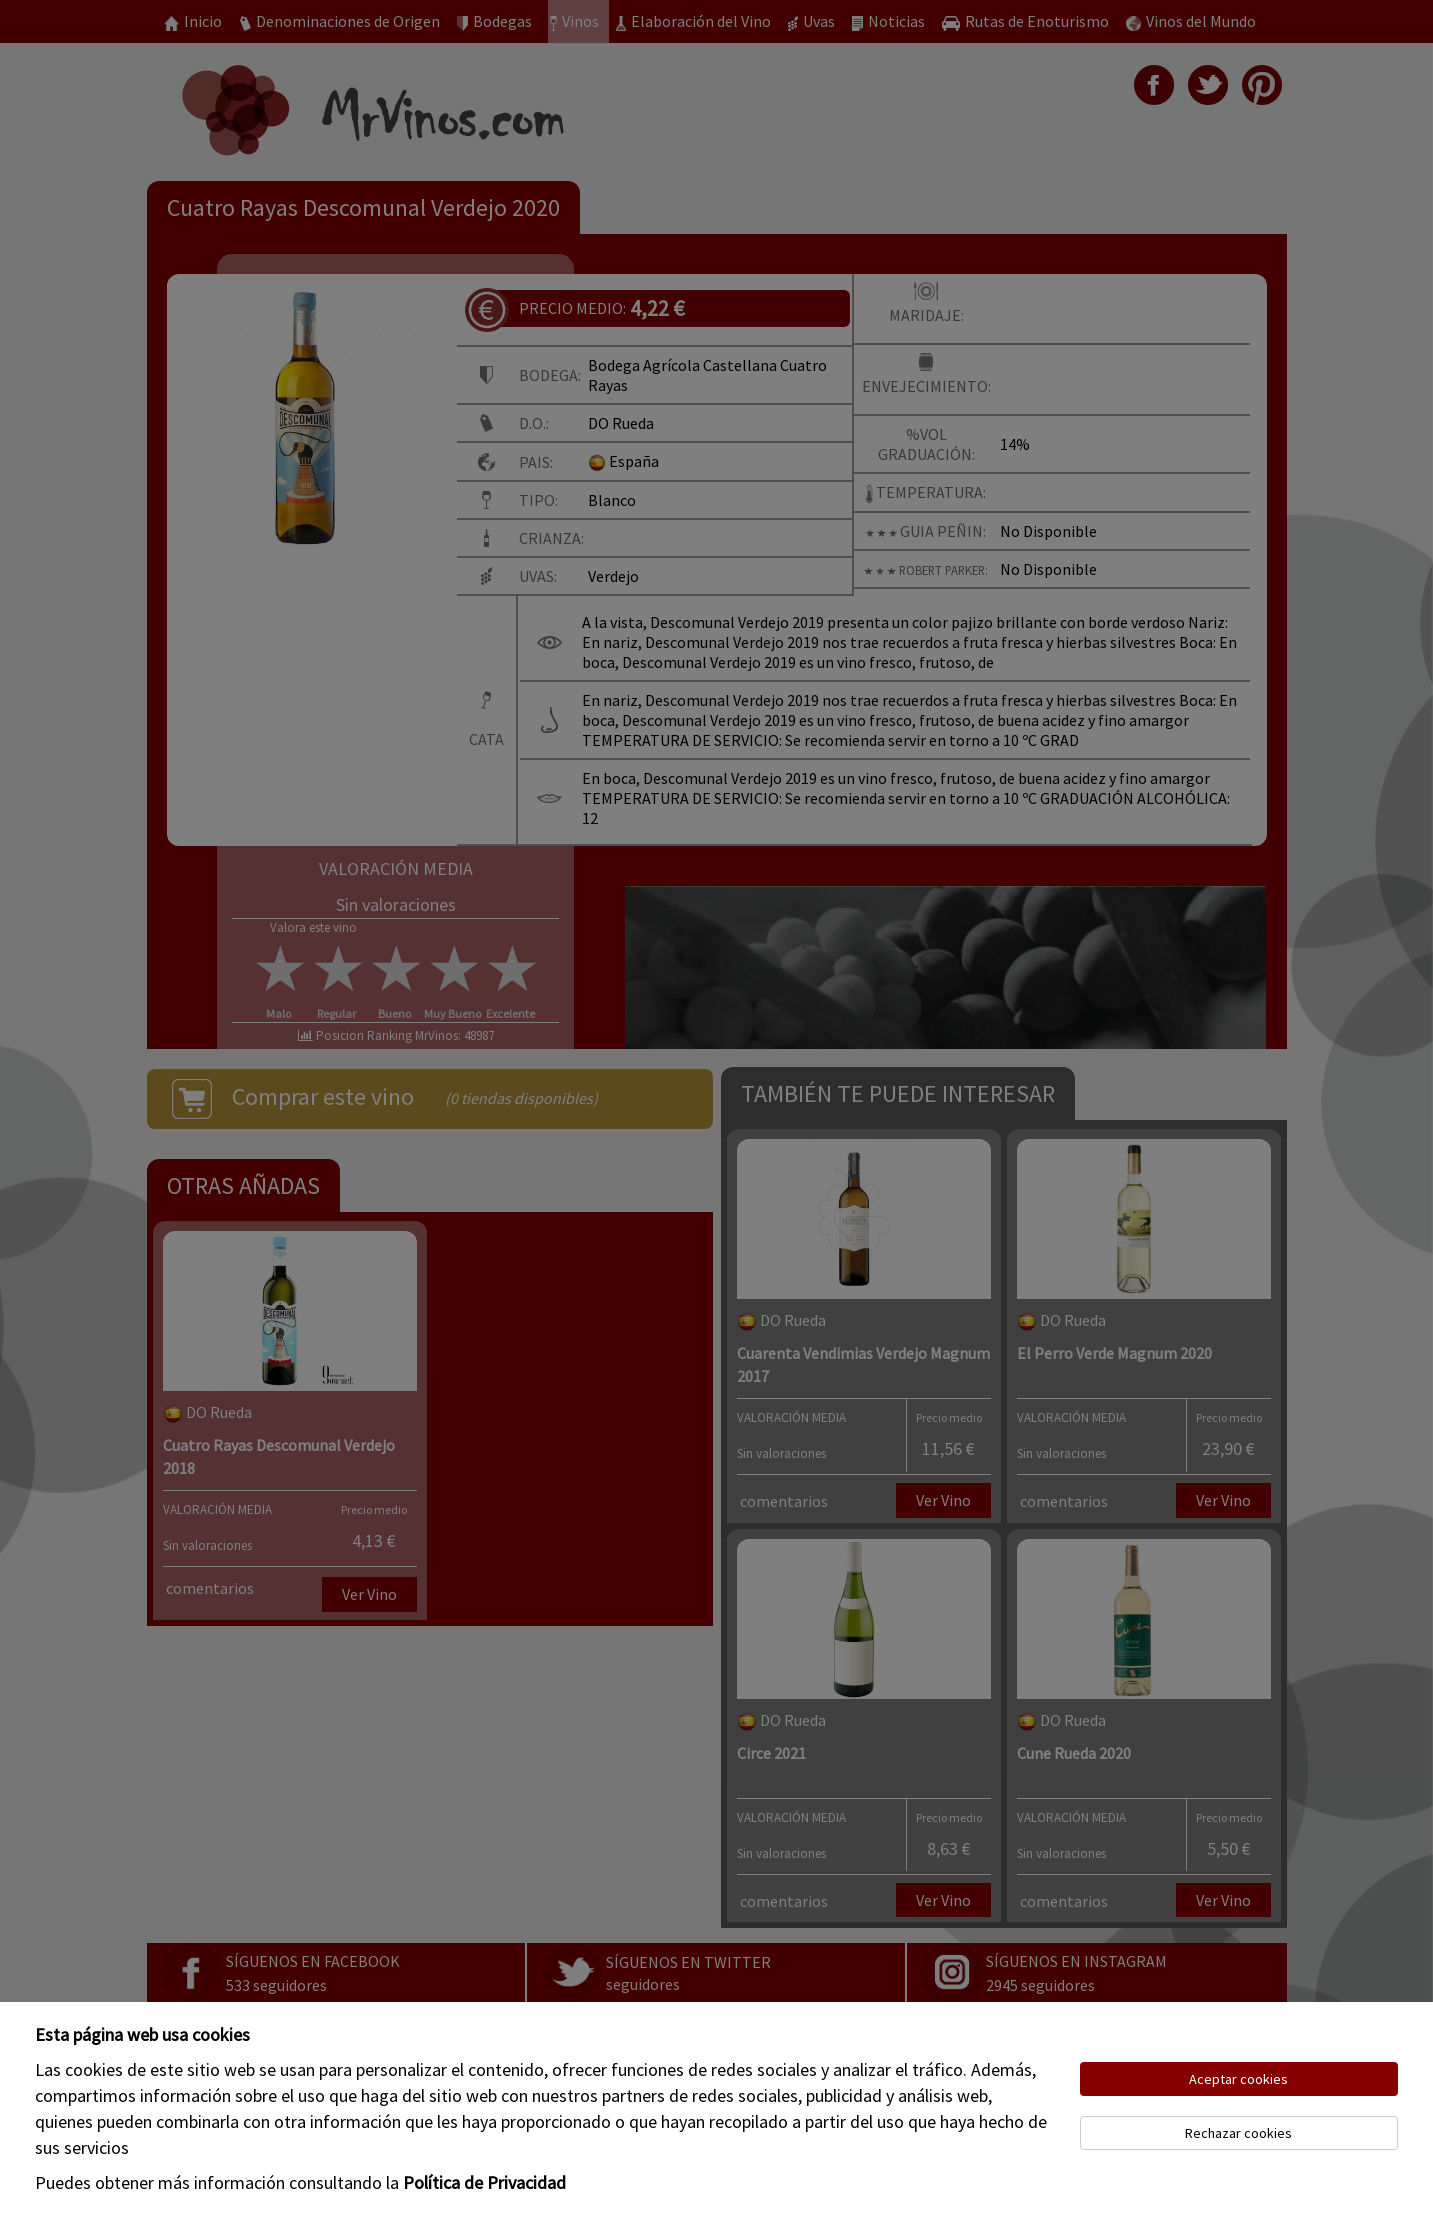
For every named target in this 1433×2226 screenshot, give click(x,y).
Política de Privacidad (484, 2182)
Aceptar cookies (1238, 2079)
